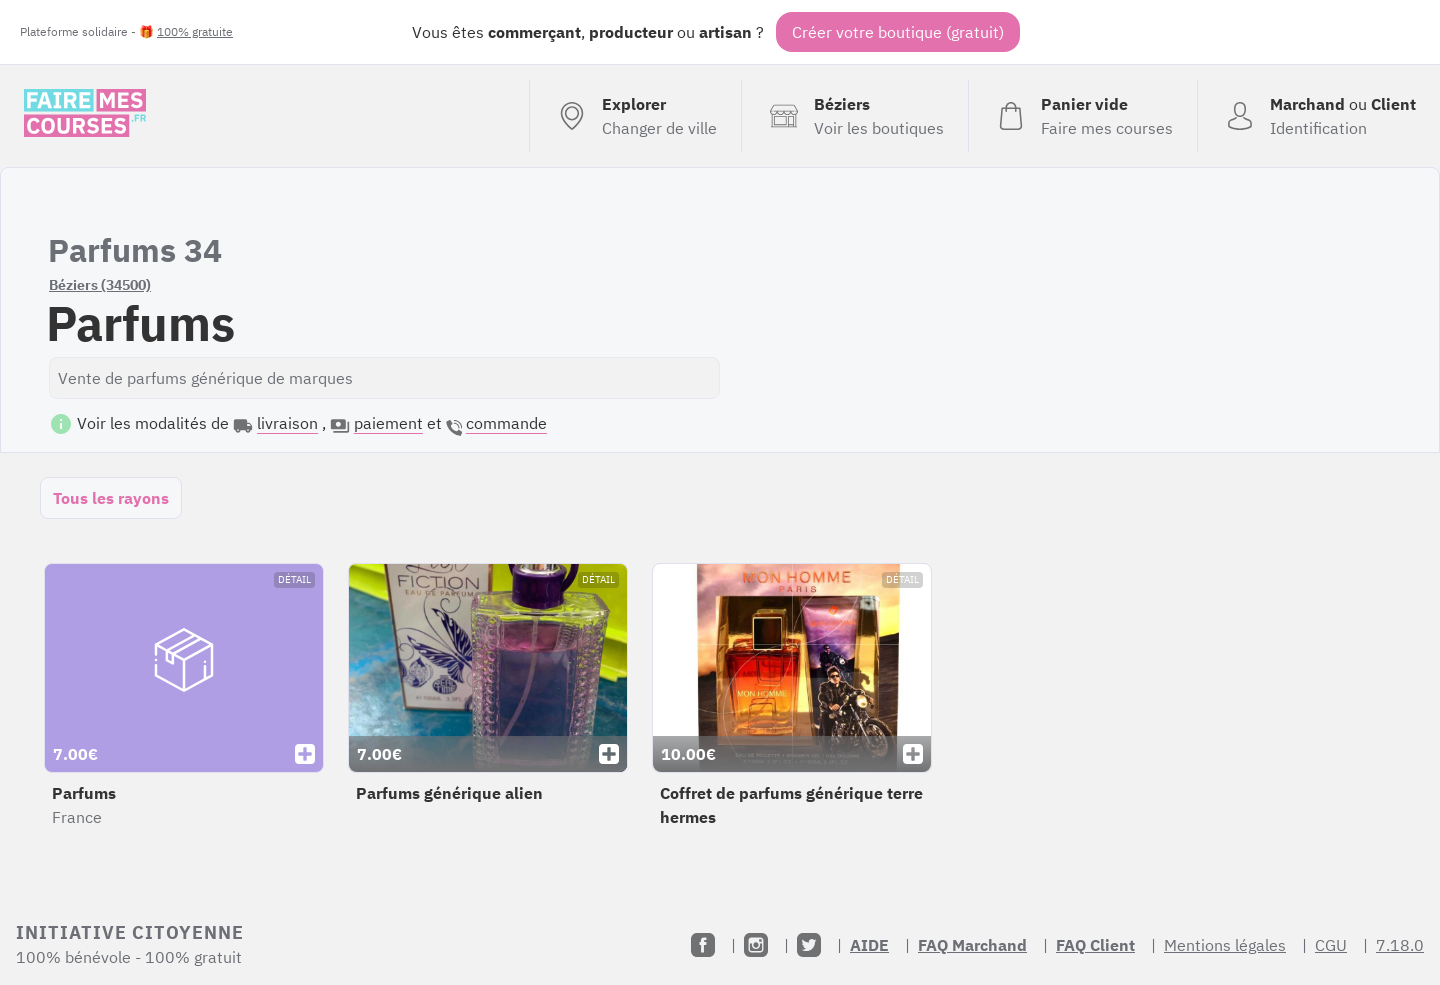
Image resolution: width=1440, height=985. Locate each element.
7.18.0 (1400, 945)
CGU (1331, 945)
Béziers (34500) (100, 285)
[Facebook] (703, 945)
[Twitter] (809, 945)
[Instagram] (756, 945)
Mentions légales (1225, 945)
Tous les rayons (111, 498)
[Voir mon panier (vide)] (1082, 116)
